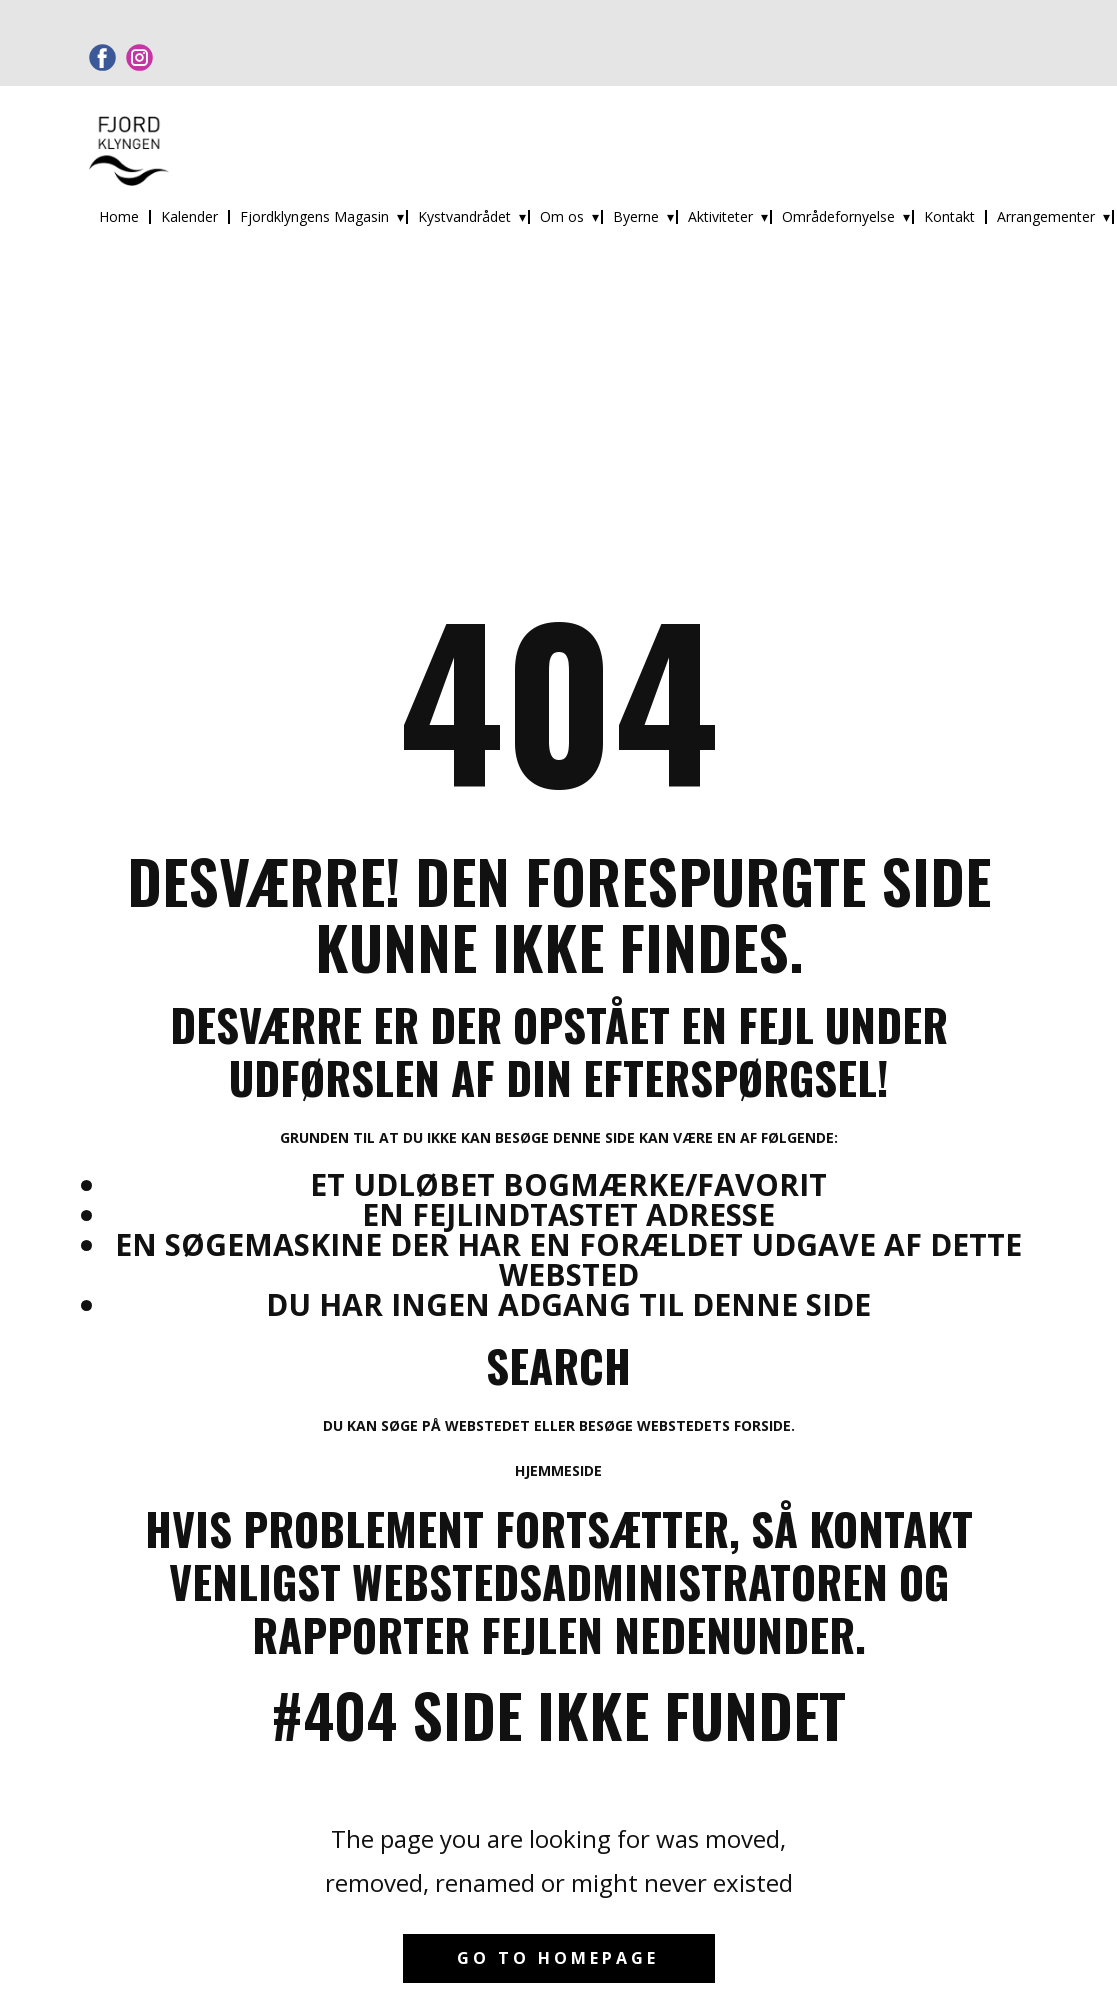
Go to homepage (558, 1958)
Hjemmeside (558, 1470)
